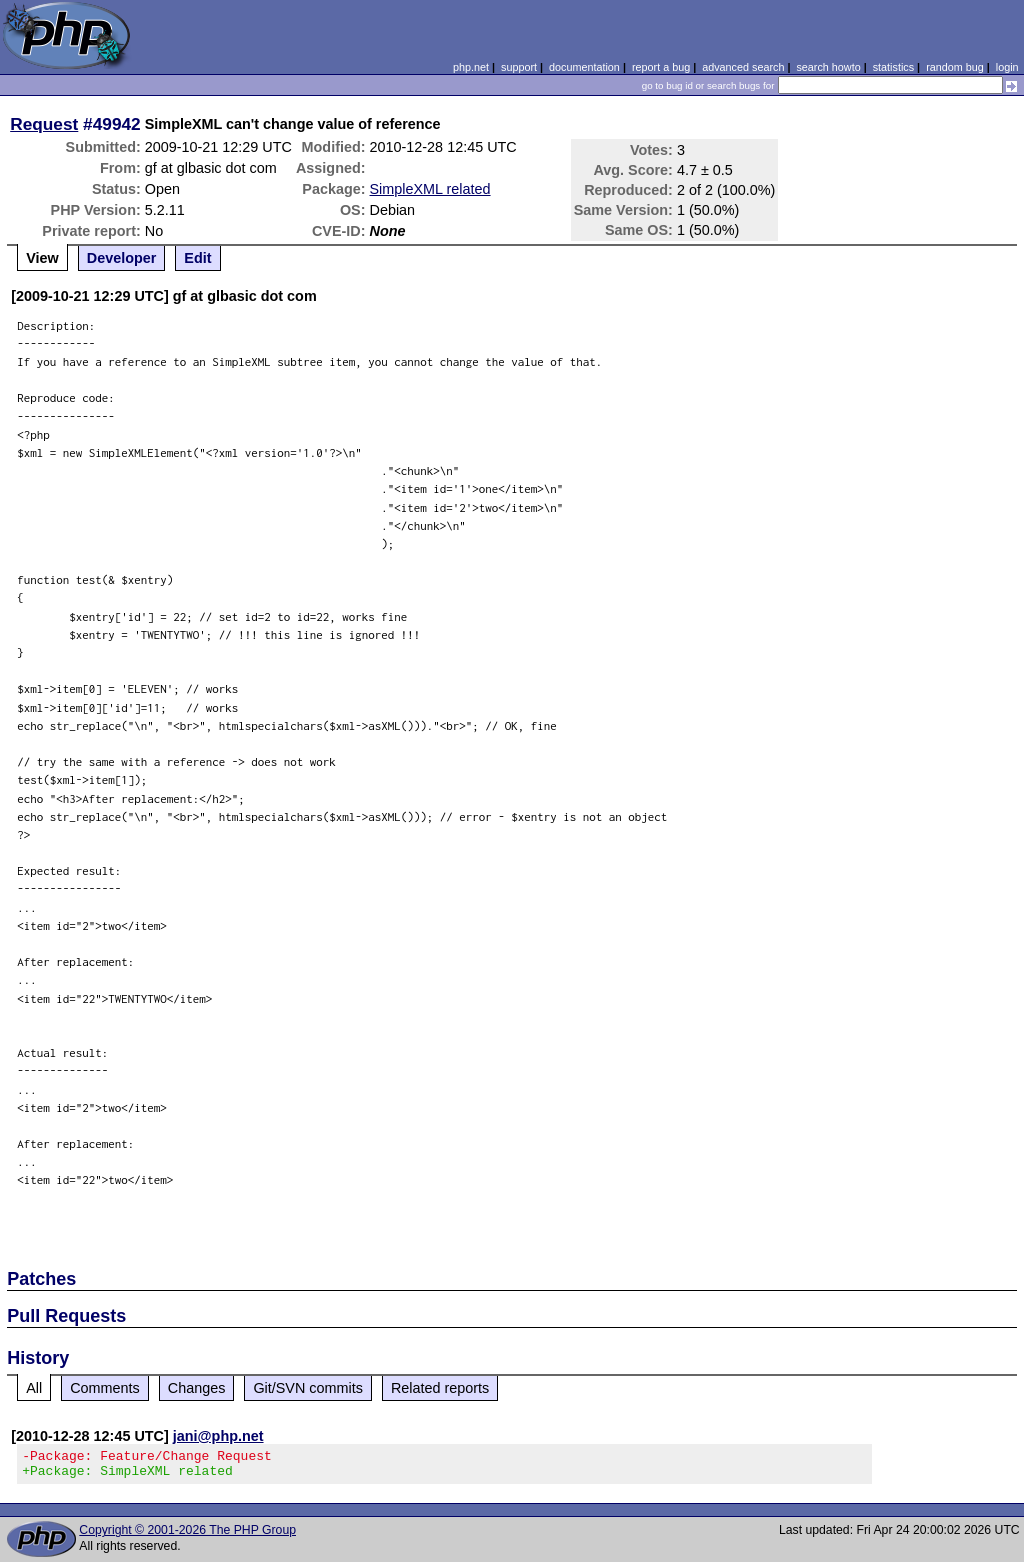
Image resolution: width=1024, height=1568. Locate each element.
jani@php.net (218, 1436)
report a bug (661, 67)
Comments (105, 1388)
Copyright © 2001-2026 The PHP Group (187, 1536)
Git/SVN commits (308, 1388)
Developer (122, 258)
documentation (584, 67)
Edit (197, 258)
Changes (197, 1388)
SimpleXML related (430, 189)
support (519, 67)
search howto (828, 67)
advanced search (743, 67)
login (1007, 67)
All (34, 1388)
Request (44, 124)
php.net (471, 67)
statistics (893, 67)
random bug (955, 67)
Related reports (440, 1388)
